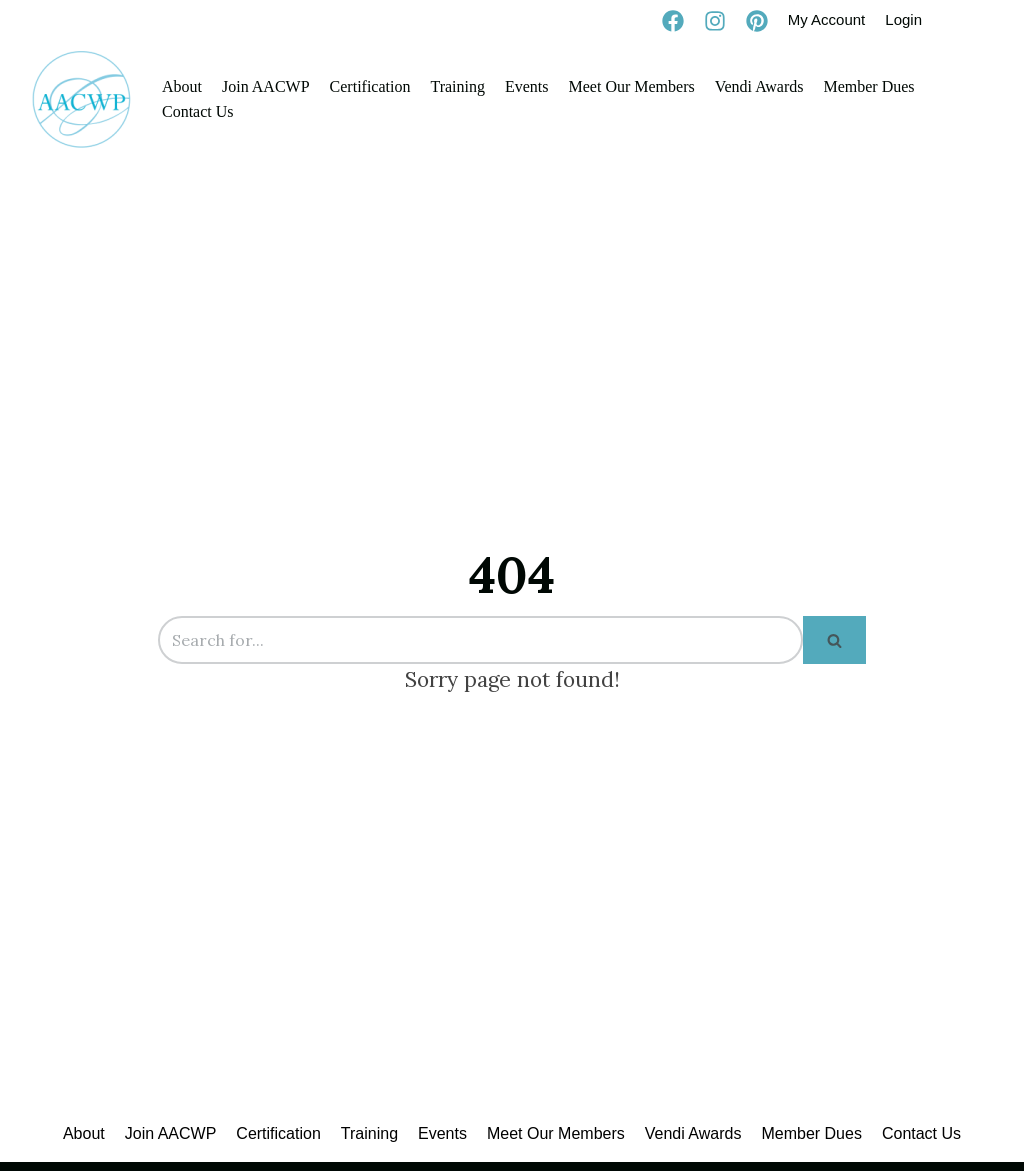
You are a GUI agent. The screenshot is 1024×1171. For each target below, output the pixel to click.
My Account (827, 19)
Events (527, 86)
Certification (370, 86)
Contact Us (198, 111)
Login (903, 19)
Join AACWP (266, 86)
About (182, 86)
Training (457, 86)
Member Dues (868, 86)
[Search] (480, 640)
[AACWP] (82, 99)
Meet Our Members (632, 86)
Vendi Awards (759, 86)
